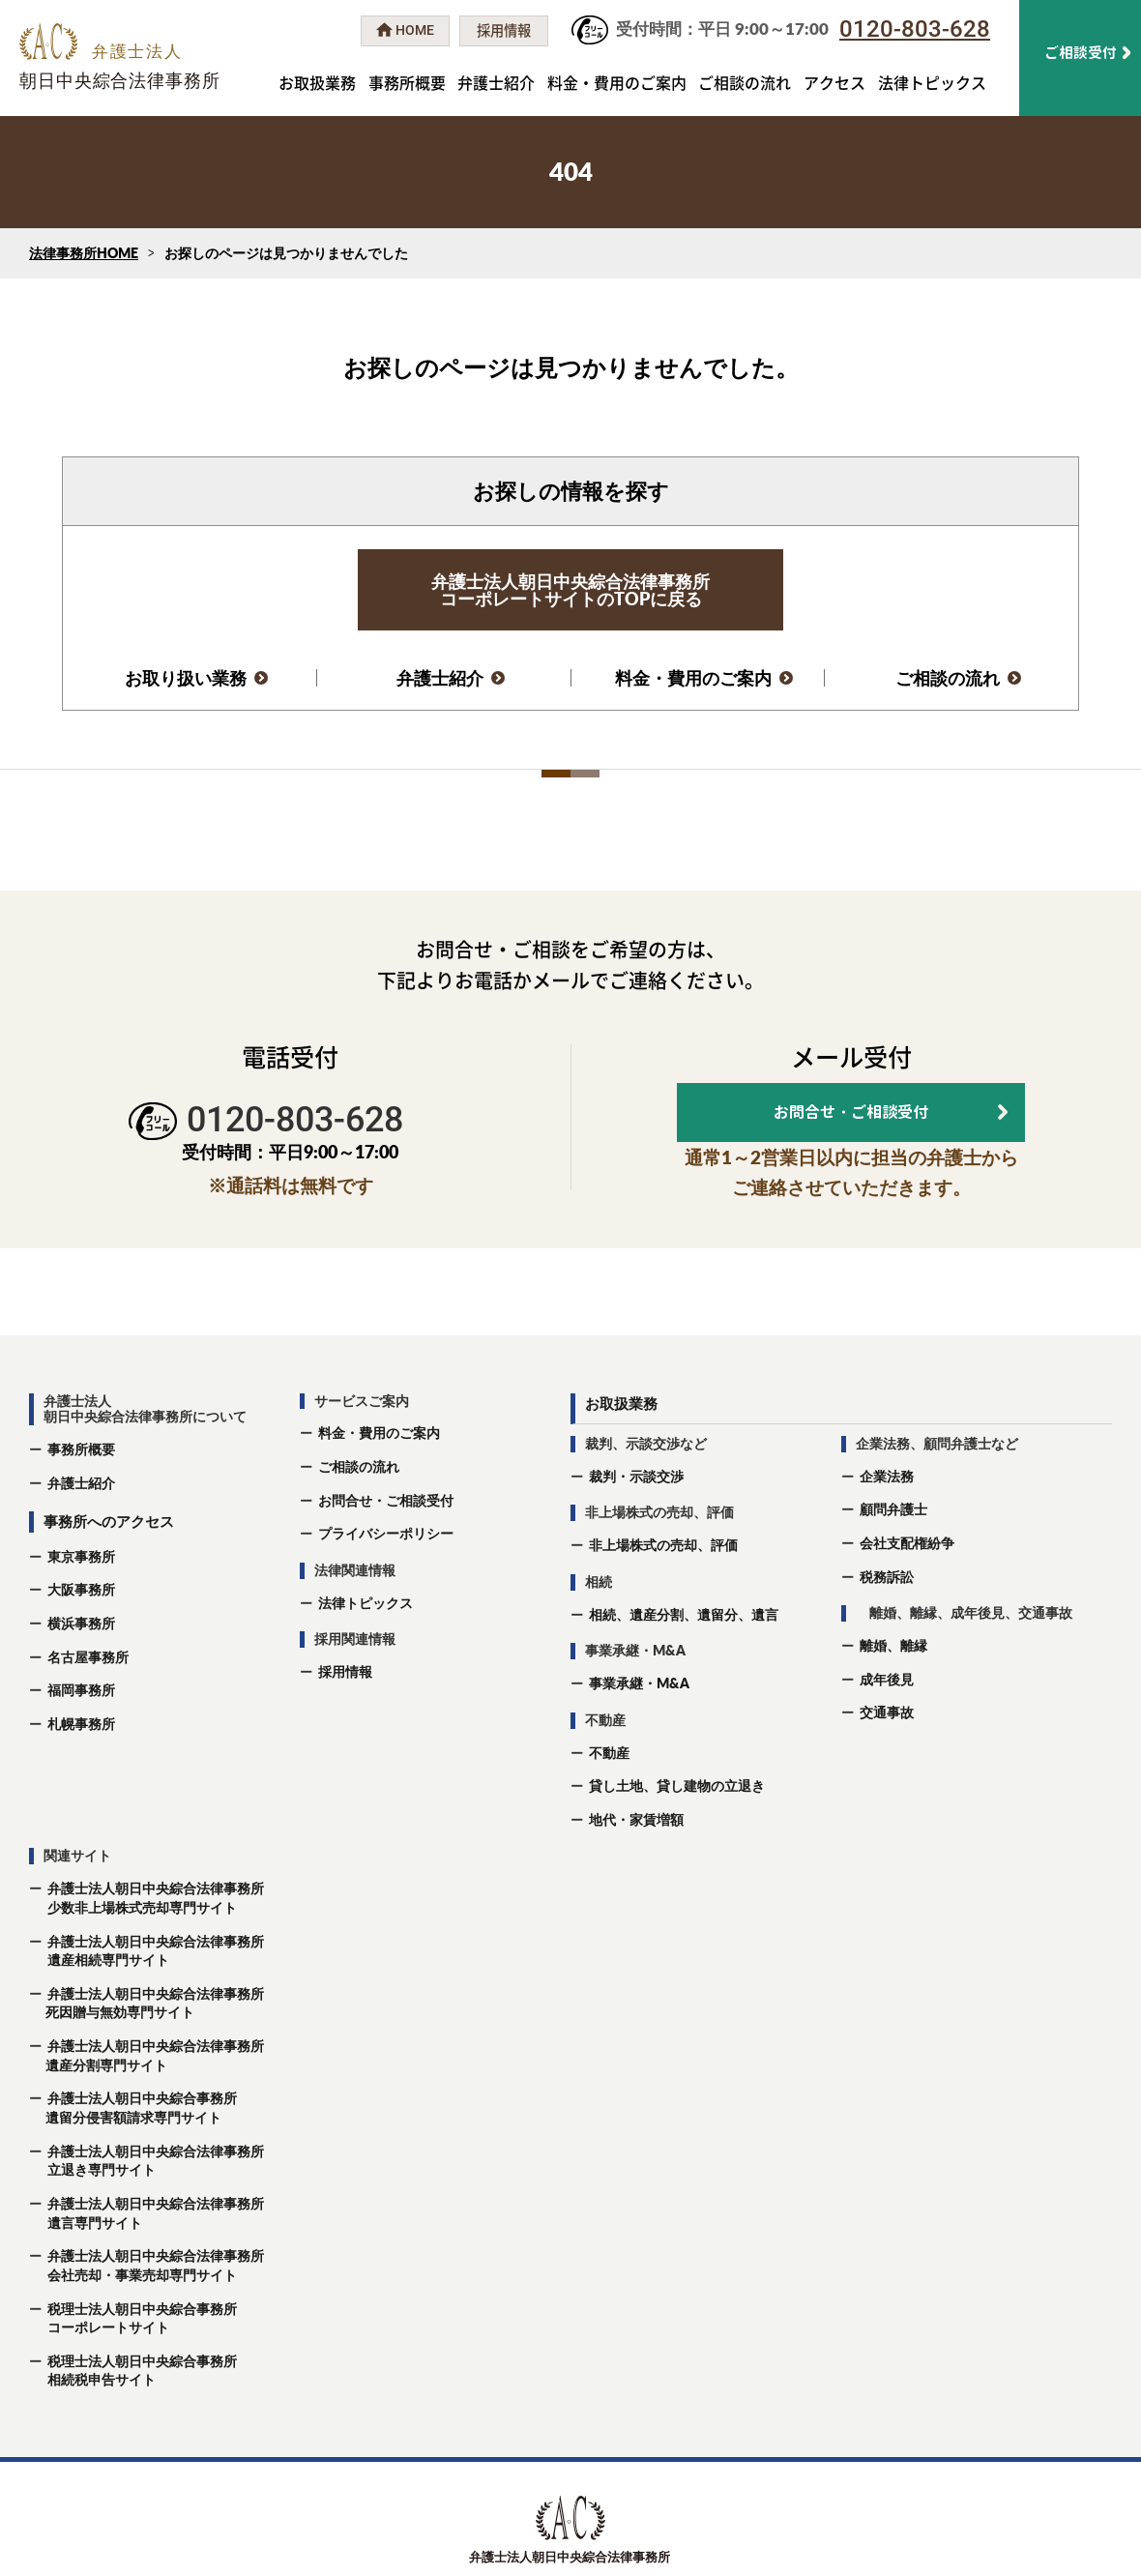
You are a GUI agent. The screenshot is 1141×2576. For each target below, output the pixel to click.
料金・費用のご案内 (617, 82)
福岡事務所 (81, 1745)
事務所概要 (407, 82)
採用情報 (345, 1726)
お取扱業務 (317, 82)
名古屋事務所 (88, 1711)
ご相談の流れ (744, 82)
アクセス (834, 82)
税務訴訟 (887, 1631)
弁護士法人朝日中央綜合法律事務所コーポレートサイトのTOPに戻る (570, 590)
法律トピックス (932, 82)
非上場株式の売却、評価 (663, 1600)
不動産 (609, 1807)
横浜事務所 (81, 1678)
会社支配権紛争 (907, 1598)
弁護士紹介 (496, 82)
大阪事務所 (81, 1644)
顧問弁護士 (893, 1564)
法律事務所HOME (83, 253)
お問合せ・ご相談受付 (385, 1554)
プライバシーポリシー (385, 1588)
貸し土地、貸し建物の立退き (677, 1840)
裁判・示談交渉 (636, 1530)
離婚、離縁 (893, 1700)
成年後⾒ (887, 1733)
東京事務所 (81, 1610)
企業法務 (887, 1530)
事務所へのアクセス (109, 1576)
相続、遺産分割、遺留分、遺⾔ (683, 1668)
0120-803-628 (914, 29)
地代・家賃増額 (636, 1874)
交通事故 (887, 1767)
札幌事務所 (81, 1779)
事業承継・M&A (639, 1738)
